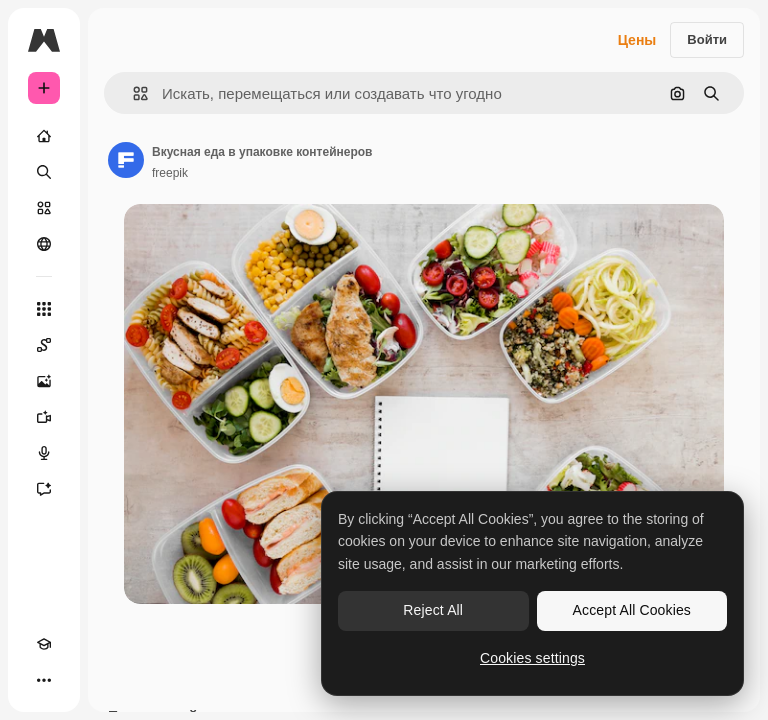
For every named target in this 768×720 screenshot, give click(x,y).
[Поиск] (44, 172)
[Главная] (44, 136)
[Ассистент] (44, 489)
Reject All (433, 610)
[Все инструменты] (44, 309)
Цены (637, 40)
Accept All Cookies (632, 610)
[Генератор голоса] (44, 453)
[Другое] (44, 680)
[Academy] (44, 644)
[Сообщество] (44, 244)
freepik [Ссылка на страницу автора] (170, 173)
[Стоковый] (44, 208)
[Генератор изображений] (44, 381)
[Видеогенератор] (44, 417)
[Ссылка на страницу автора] (126, 160)
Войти (707, 39)
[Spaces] (44, 345)
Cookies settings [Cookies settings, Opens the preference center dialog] (532, 658)
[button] (132, 93)
